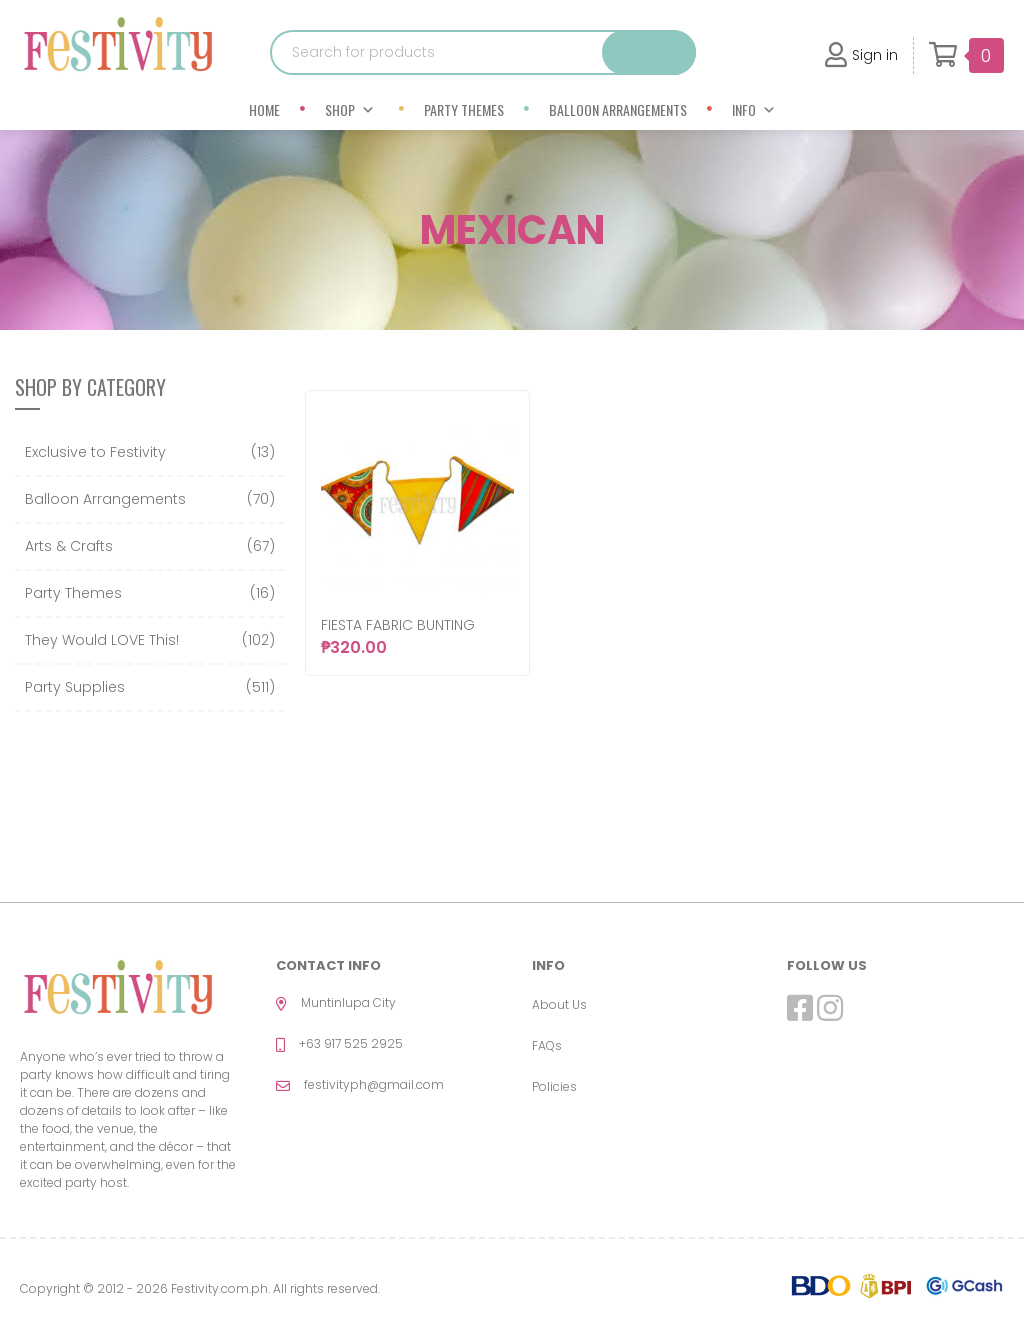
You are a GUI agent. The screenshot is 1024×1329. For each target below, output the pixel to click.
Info (754, 109)
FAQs (547, 1045)
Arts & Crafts (69, 546)
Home (264, 109)
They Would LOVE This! (102, 640)
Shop (350, 109)
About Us (559, 1004)
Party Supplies (75, 687)
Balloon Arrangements (618, 109)
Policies (554, 1086)
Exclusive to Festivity (95, 452)
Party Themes (464, 109)
